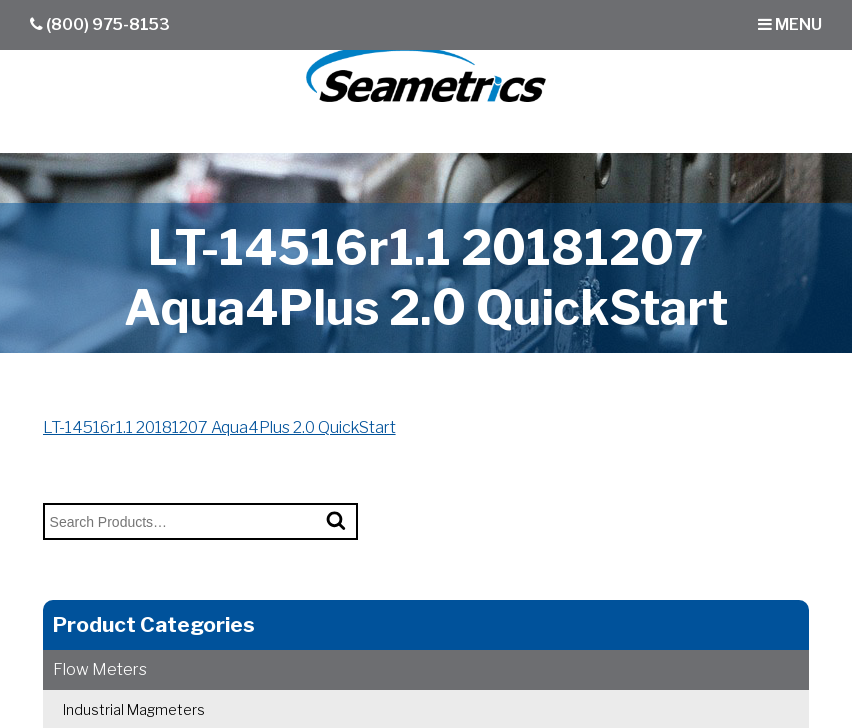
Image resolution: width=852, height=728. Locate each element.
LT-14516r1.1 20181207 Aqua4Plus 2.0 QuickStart (219, 427)
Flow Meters (100, 669)
